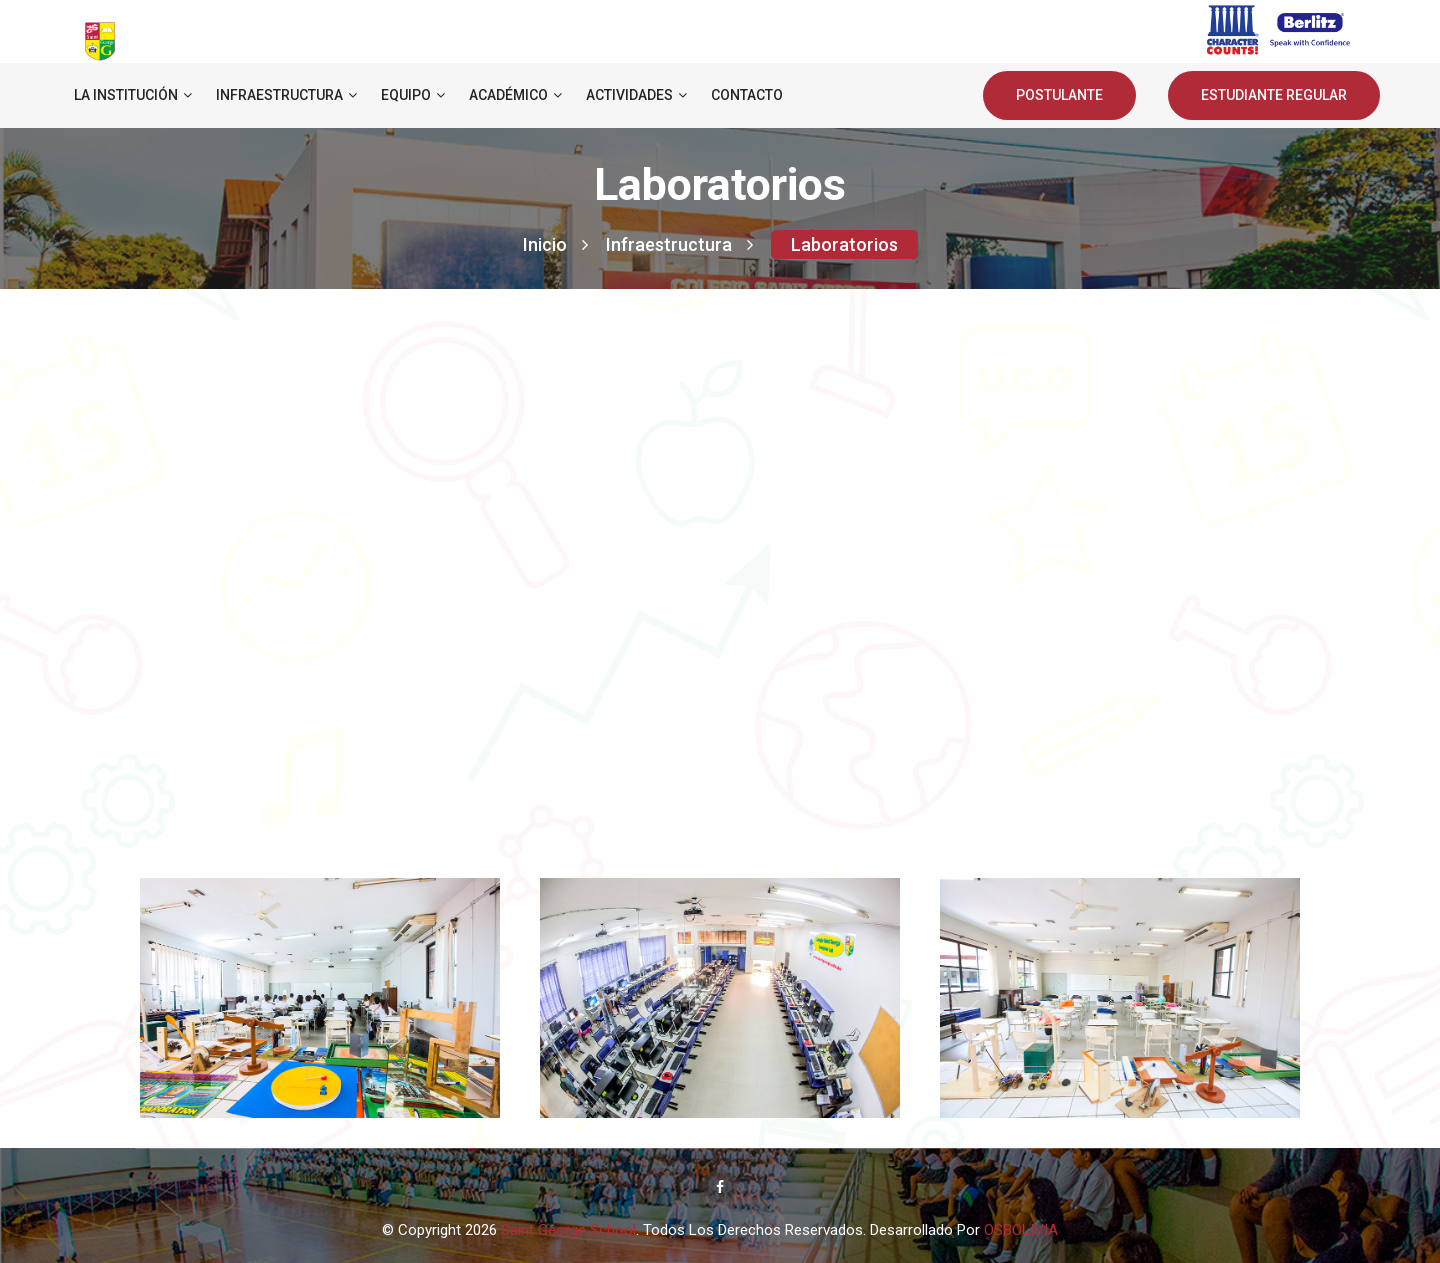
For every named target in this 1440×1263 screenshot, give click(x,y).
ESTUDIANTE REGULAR (1274, 95)
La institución (133, 95)
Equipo (413, 95)
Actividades (636, 95)
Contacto (747, 95)
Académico (515, 95)
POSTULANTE (1059, 95)
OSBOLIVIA (1021, 1230)
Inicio (555, 244)
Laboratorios (844, 244)
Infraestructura (286, 95)
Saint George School (568, 1230)
